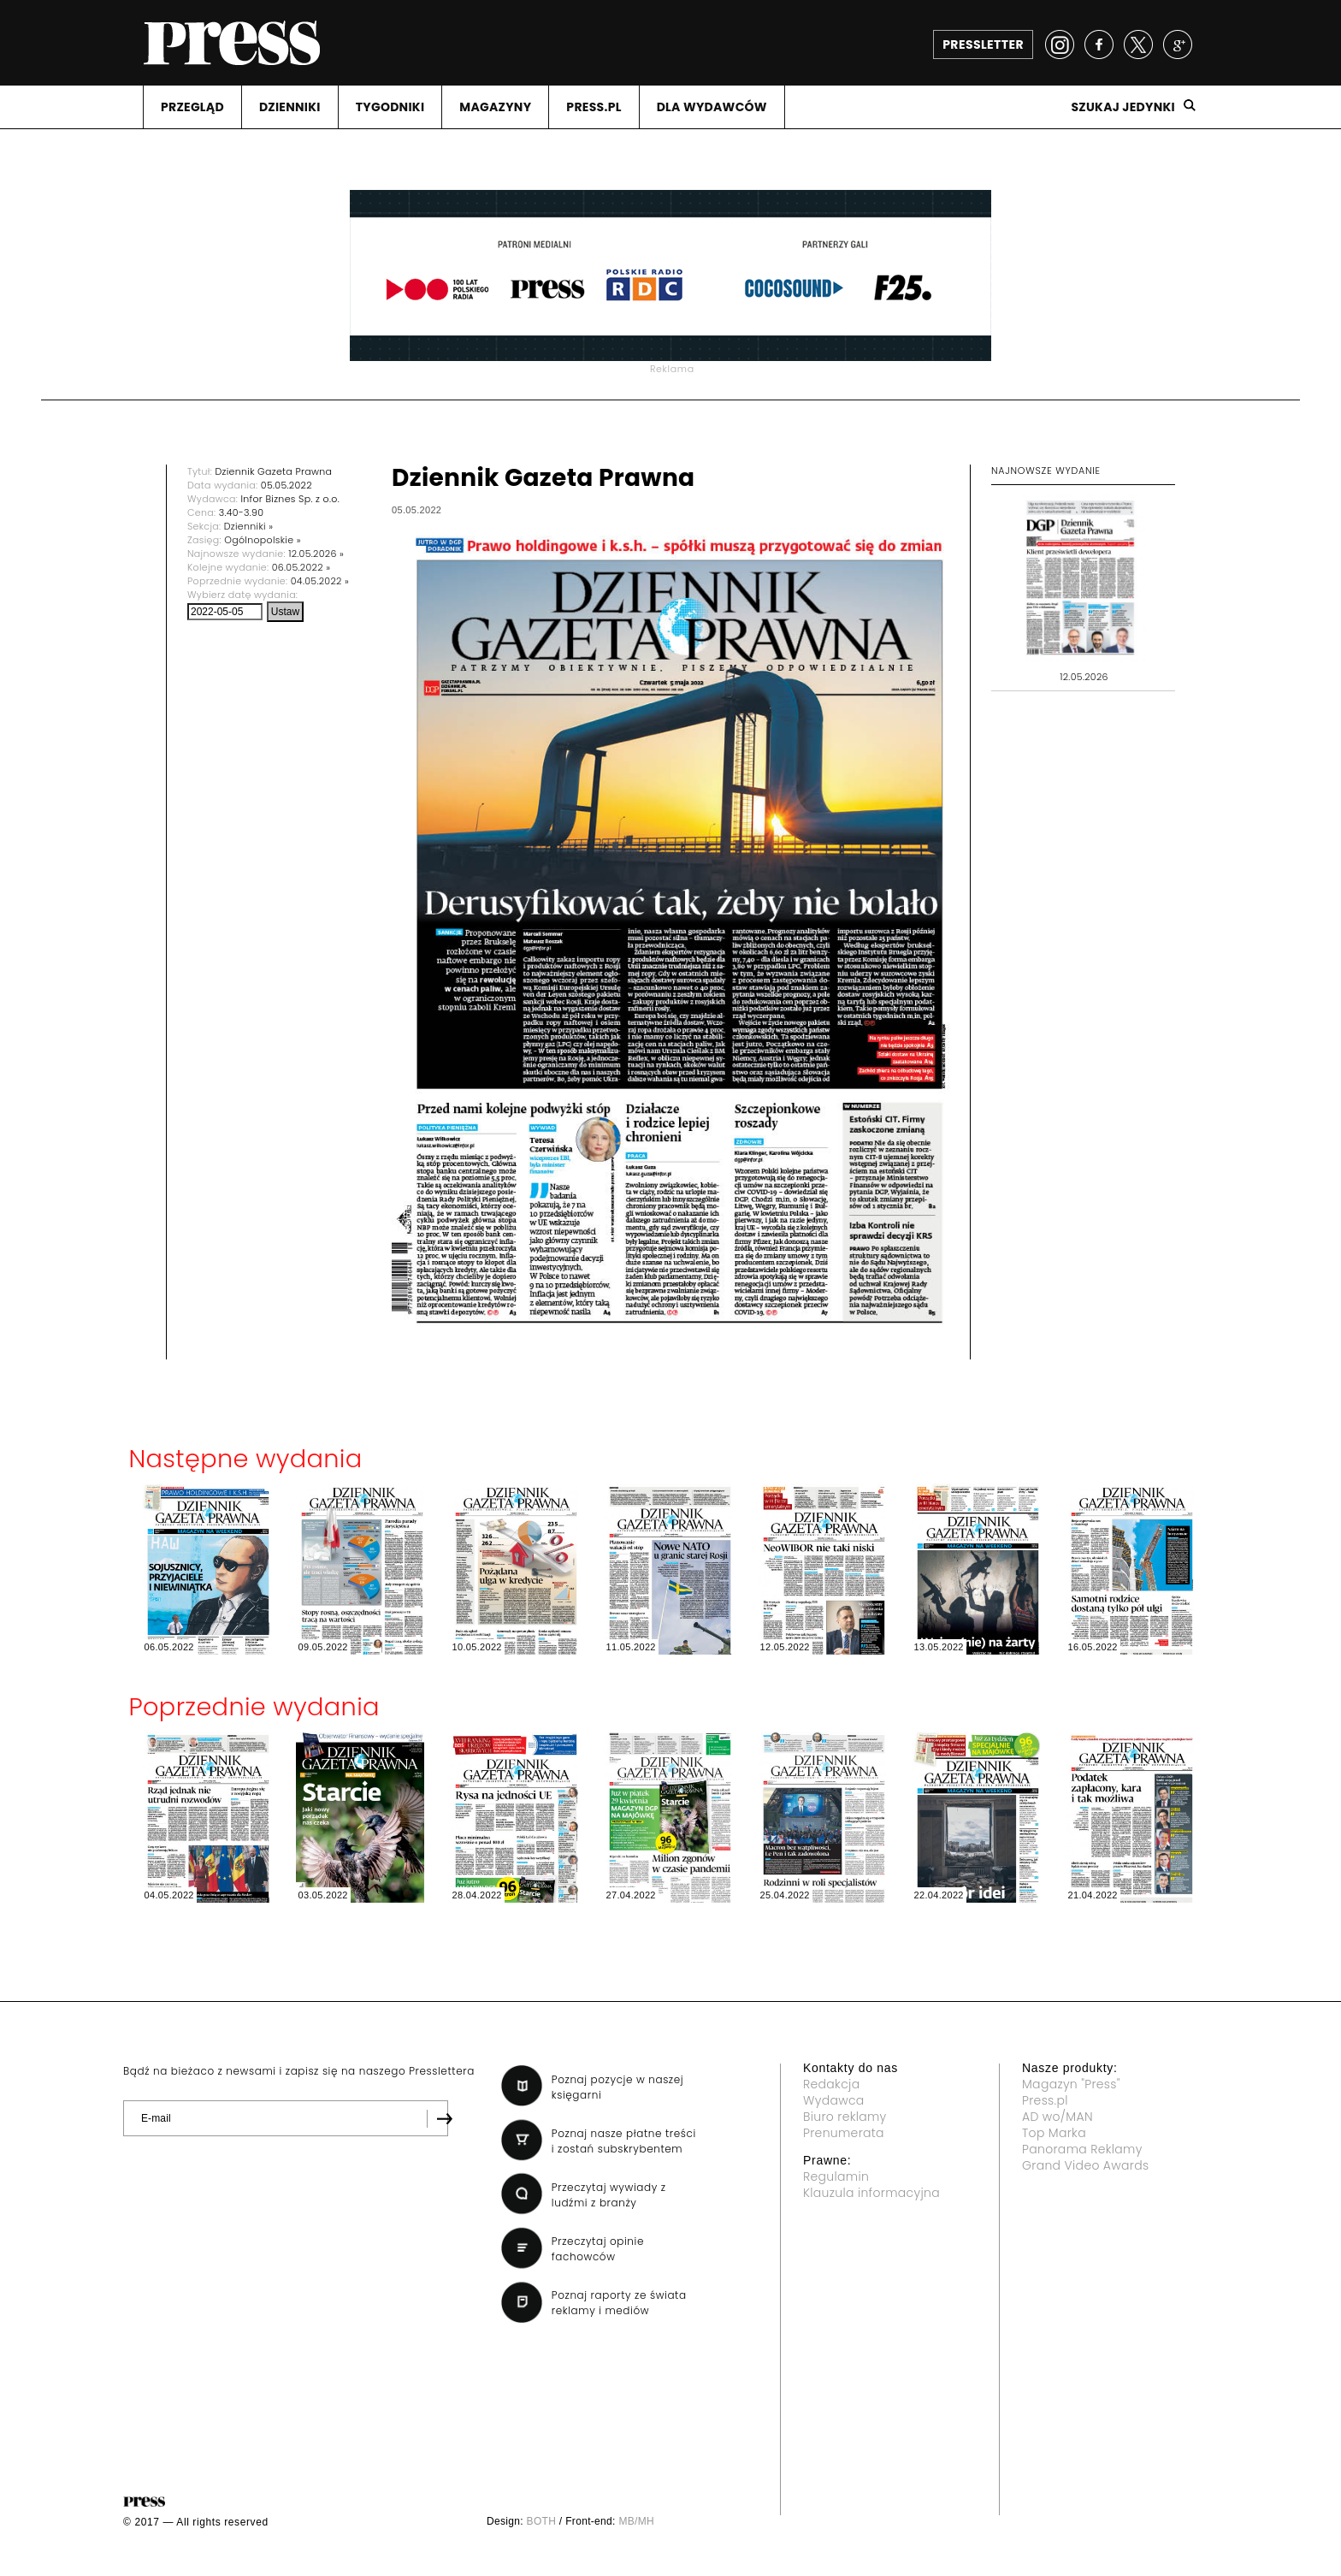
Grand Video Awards (1085, 2165)
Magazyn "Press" (1071, 2084)
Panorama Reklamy (1082, 2149)
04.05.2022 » (320, 581)
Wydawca (834, 2100)
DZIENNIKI (290, 106)
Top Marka (1054, 2132)
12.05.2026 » (316, 553)
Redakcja (831, 2084)
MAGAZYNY (495, 106)
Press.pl (1045, 2100)
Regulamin (836, 2176)
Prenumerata (843, 2132)
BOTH (542, 2521)
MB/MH (636, 2521)
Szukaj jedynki (1123, 106)
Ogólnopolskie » (262, 540)
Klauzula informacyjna (871, 2192)
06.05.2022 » (301, 567)
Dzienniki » (249, 526)
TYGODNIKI (390, 106)
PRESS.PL (593, 106)
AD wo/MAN (1057, 2116)
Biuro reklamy (845, 2116)
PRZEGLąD (192, 106)
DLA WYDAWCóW (712, 106)
